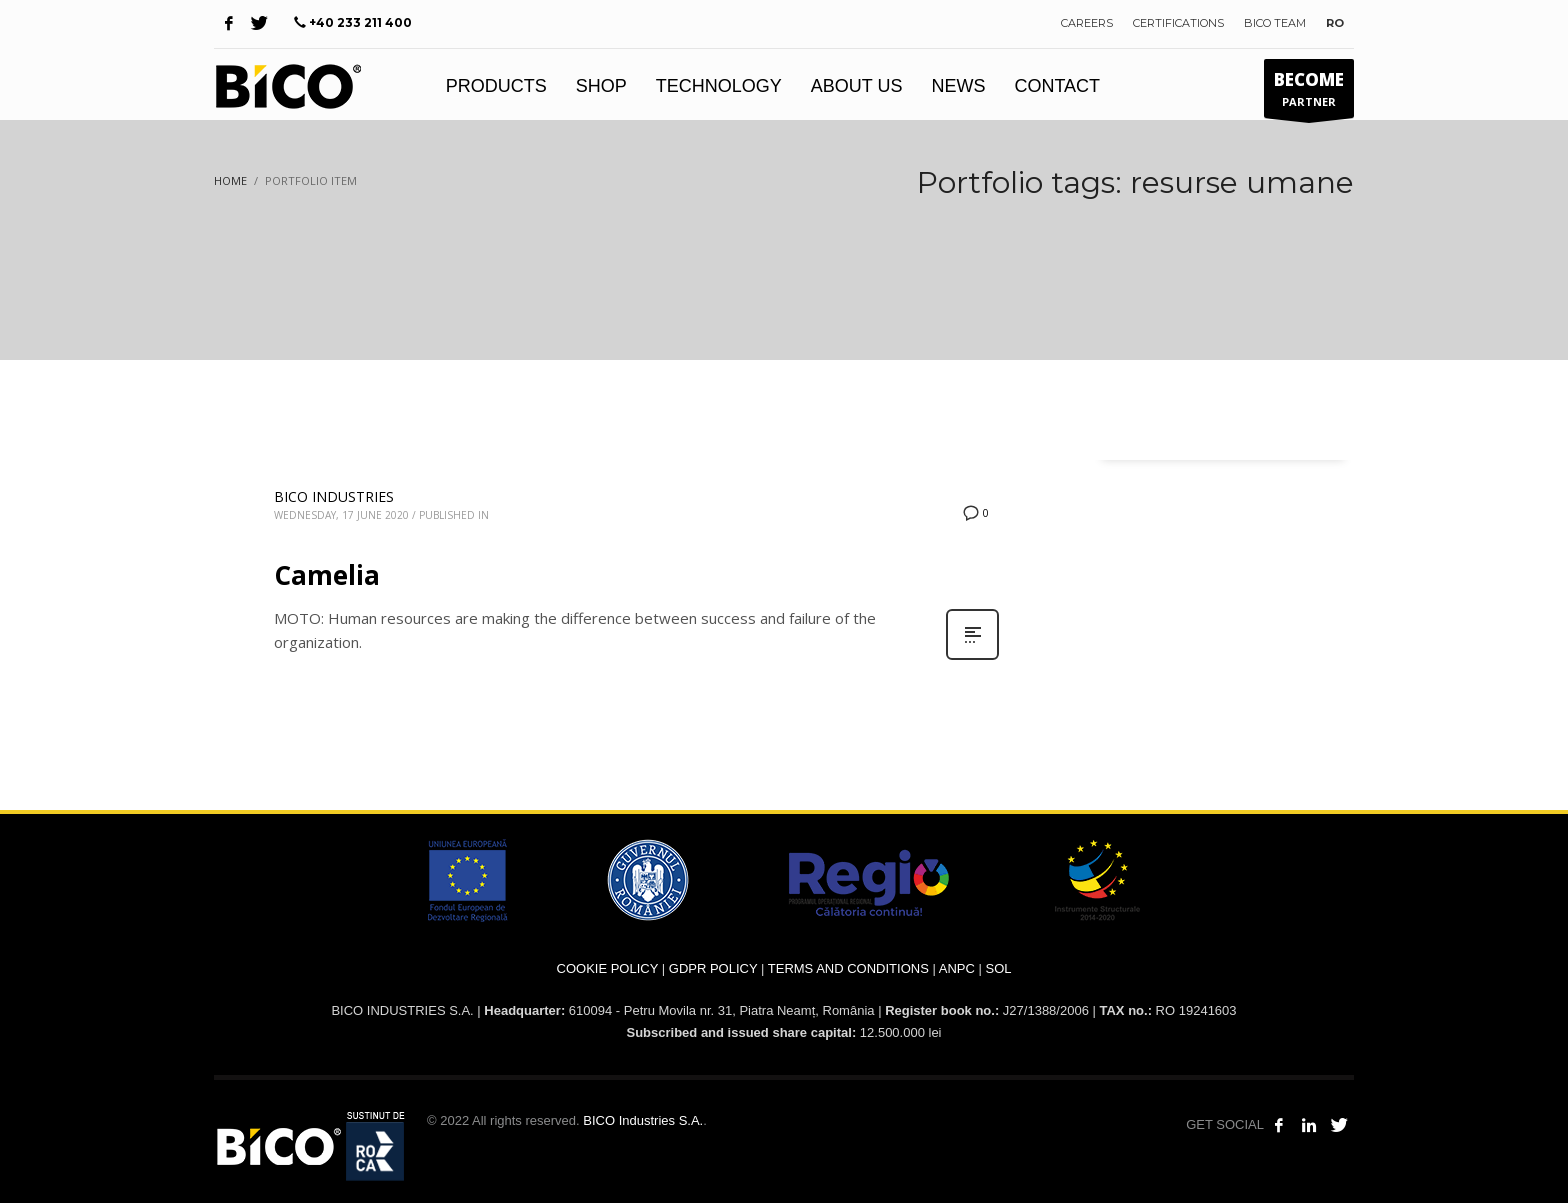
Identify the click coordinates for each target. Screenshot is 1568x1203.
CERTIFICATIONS (1178, 23)
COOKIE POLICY (608, 968)
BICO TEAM (1275, 23)
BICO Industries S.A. (643, 1120)
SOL (998, 968)
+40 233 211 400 (360, 22)
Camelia (327, 575)
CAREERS (1087, 23)
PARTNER (1309, 93)
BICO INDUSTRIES (334, 496)
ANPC (957, 968)
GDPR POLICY (713, 968)
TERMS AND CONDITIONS (848, 968)
